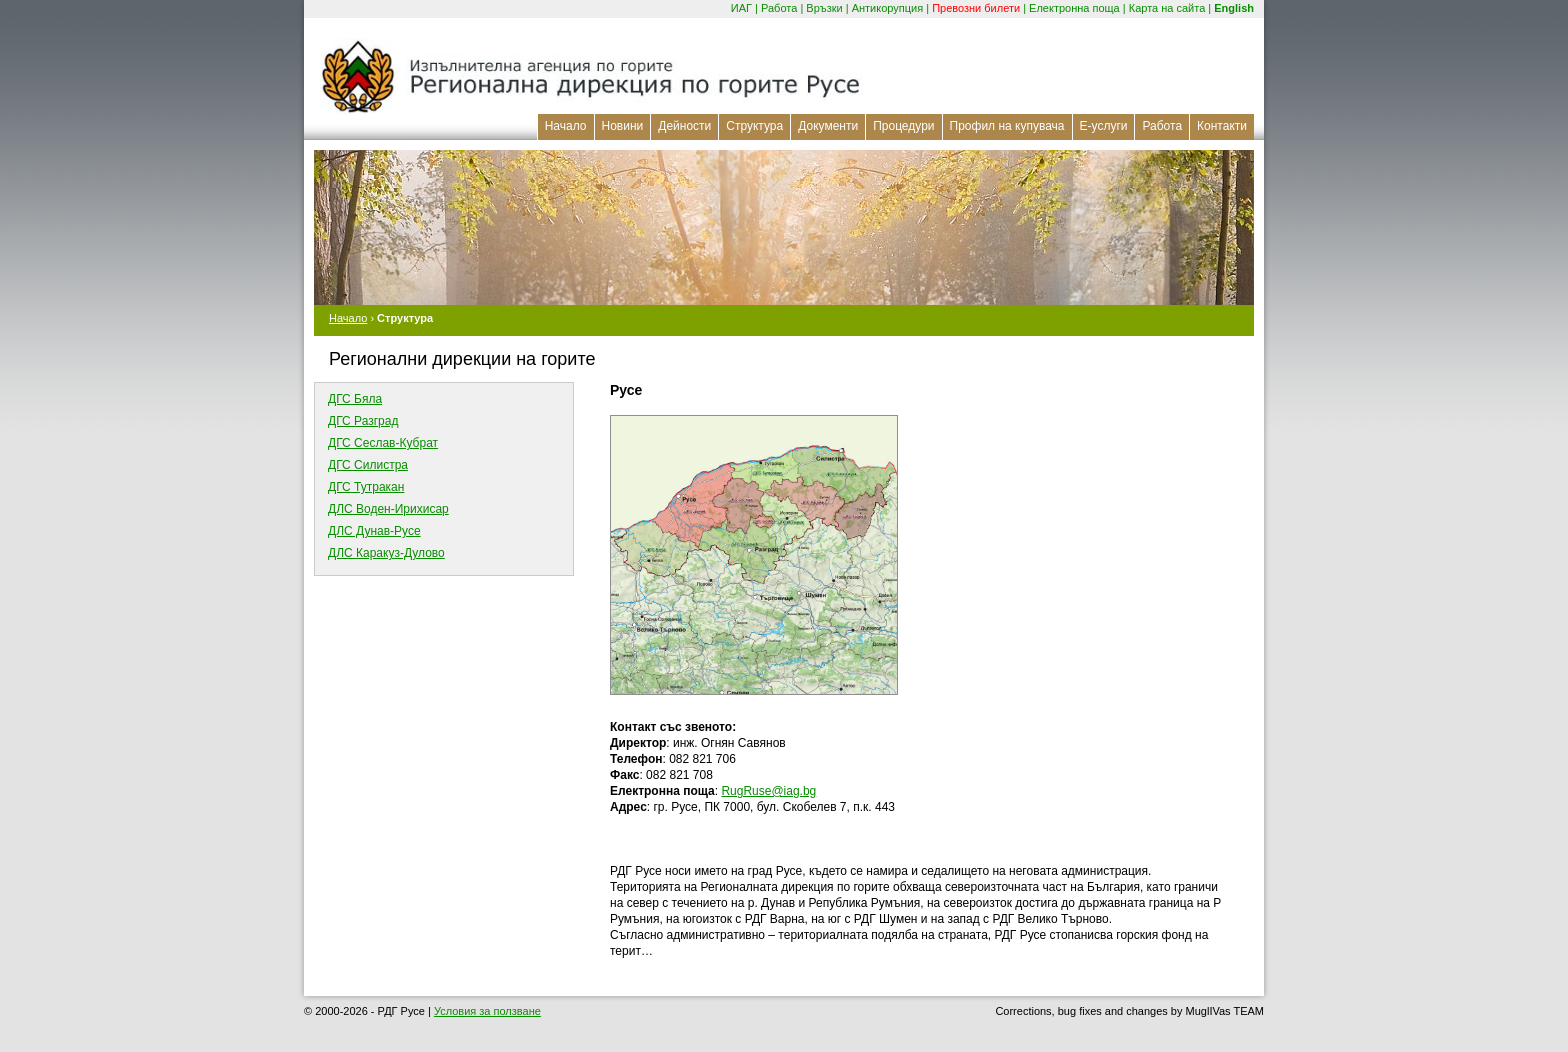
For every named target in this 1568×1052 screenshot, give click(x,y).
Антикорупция (888, 8)
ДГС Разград (363, 421)
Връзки (824, 8)
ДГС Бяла (355, 399)
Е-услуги (1104, 126)
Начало (566, 126)
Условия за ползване (487, 1011)
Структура (754, 126)
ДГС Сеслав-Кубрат (383, 443)
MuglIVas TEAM (1225, 1011)
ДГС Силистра (368, 465)
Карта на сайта (1167, 8)
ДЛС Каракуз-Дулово (386, 553)
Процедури (903, 126)
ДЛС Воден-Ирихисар (388, 509)
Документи (828, 126)
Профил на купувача (1007, 126)
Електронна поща (1074, 8)
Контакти (1222, 126)
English (1234, 8)
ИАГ (741, 8)
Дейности (684, 126)
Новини (623, 126)
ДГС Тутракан (366, 487)
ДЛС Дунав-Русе (374, 531)
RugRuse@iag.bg (768, 791)
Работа (779, 8)
